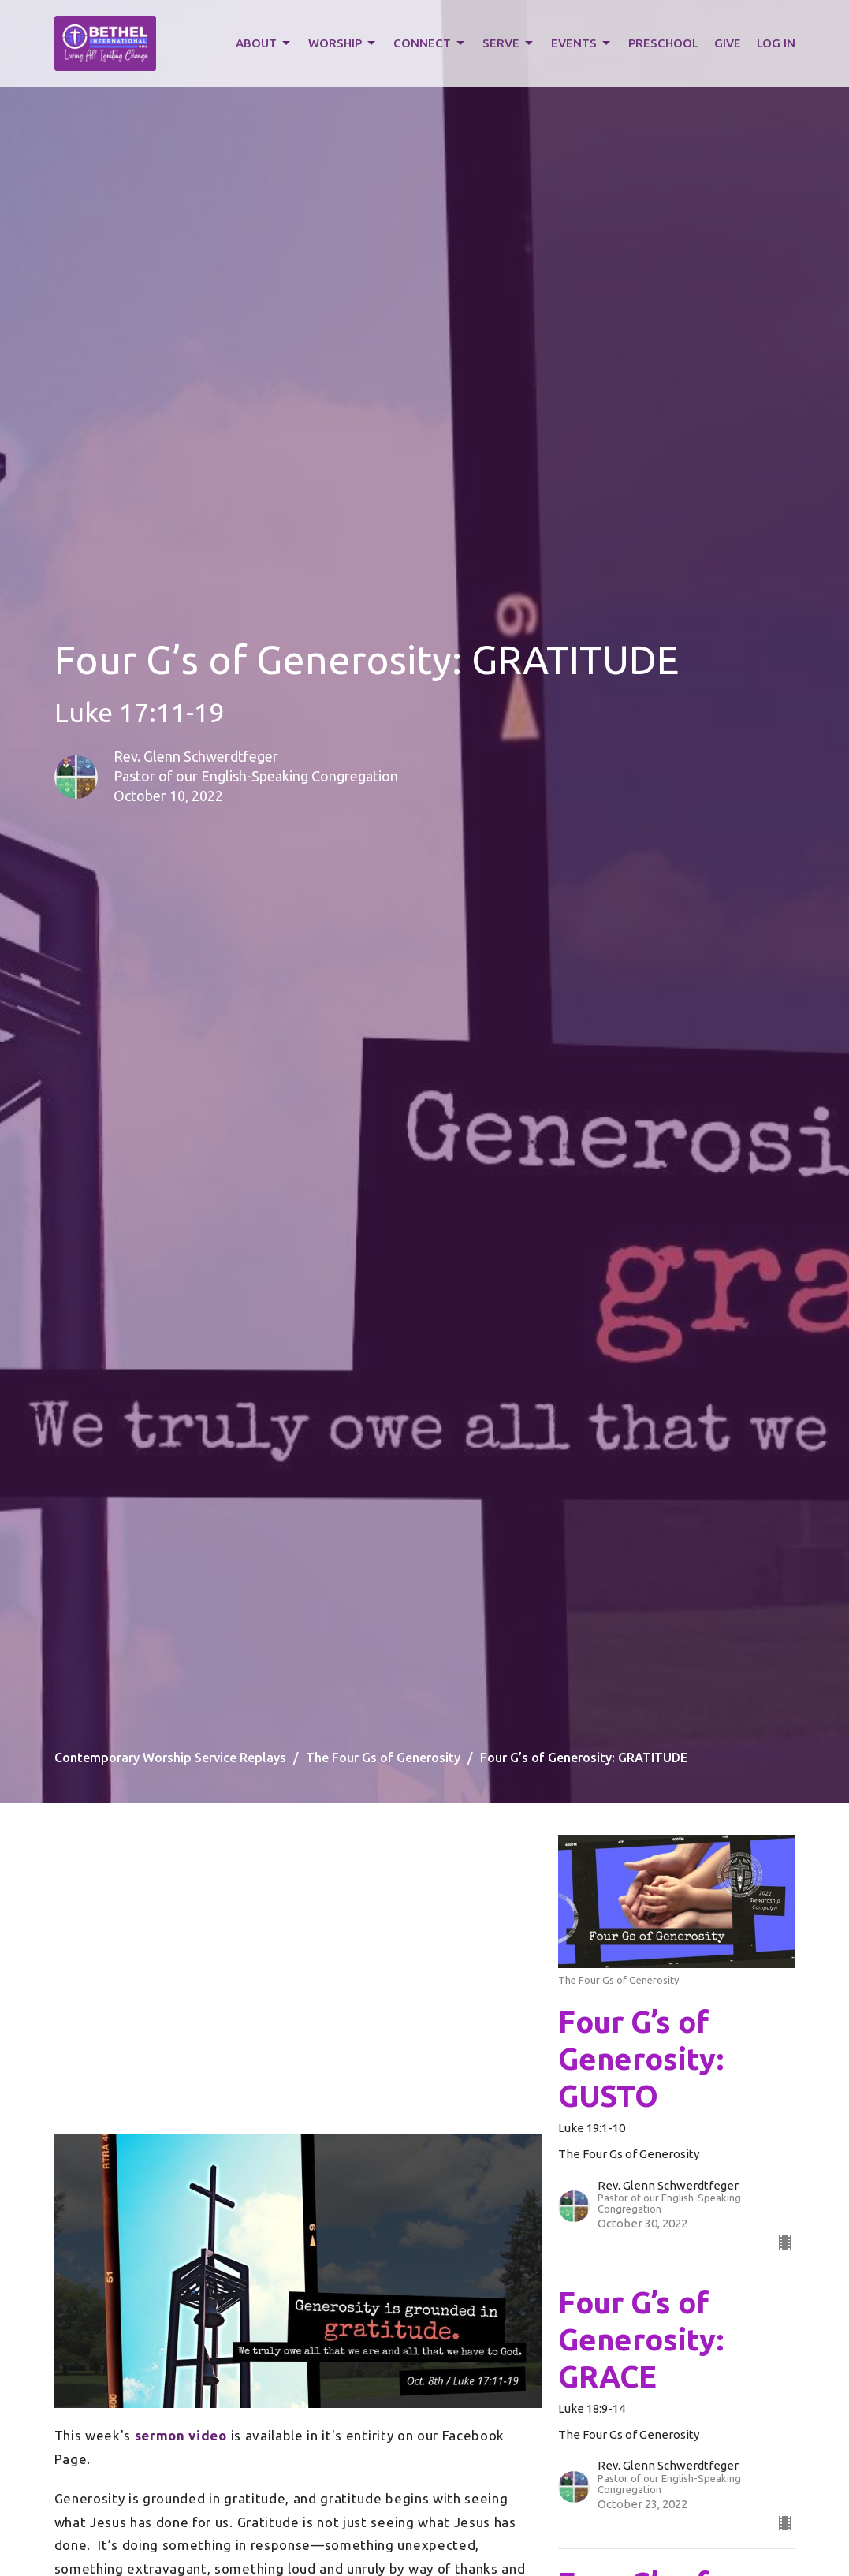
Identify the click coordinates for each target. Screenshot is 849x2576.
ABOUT (264, 43)
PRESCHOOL (663, 43)
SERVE (508, 43)
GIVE (727, 43)
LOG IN (776, 43)
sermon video (181, 2435)
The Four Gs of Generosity (383, 1757)
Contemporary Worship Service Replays (170, 1757)
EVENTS (582, 43)
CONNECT (430, 43)
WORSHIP (343, 43)
